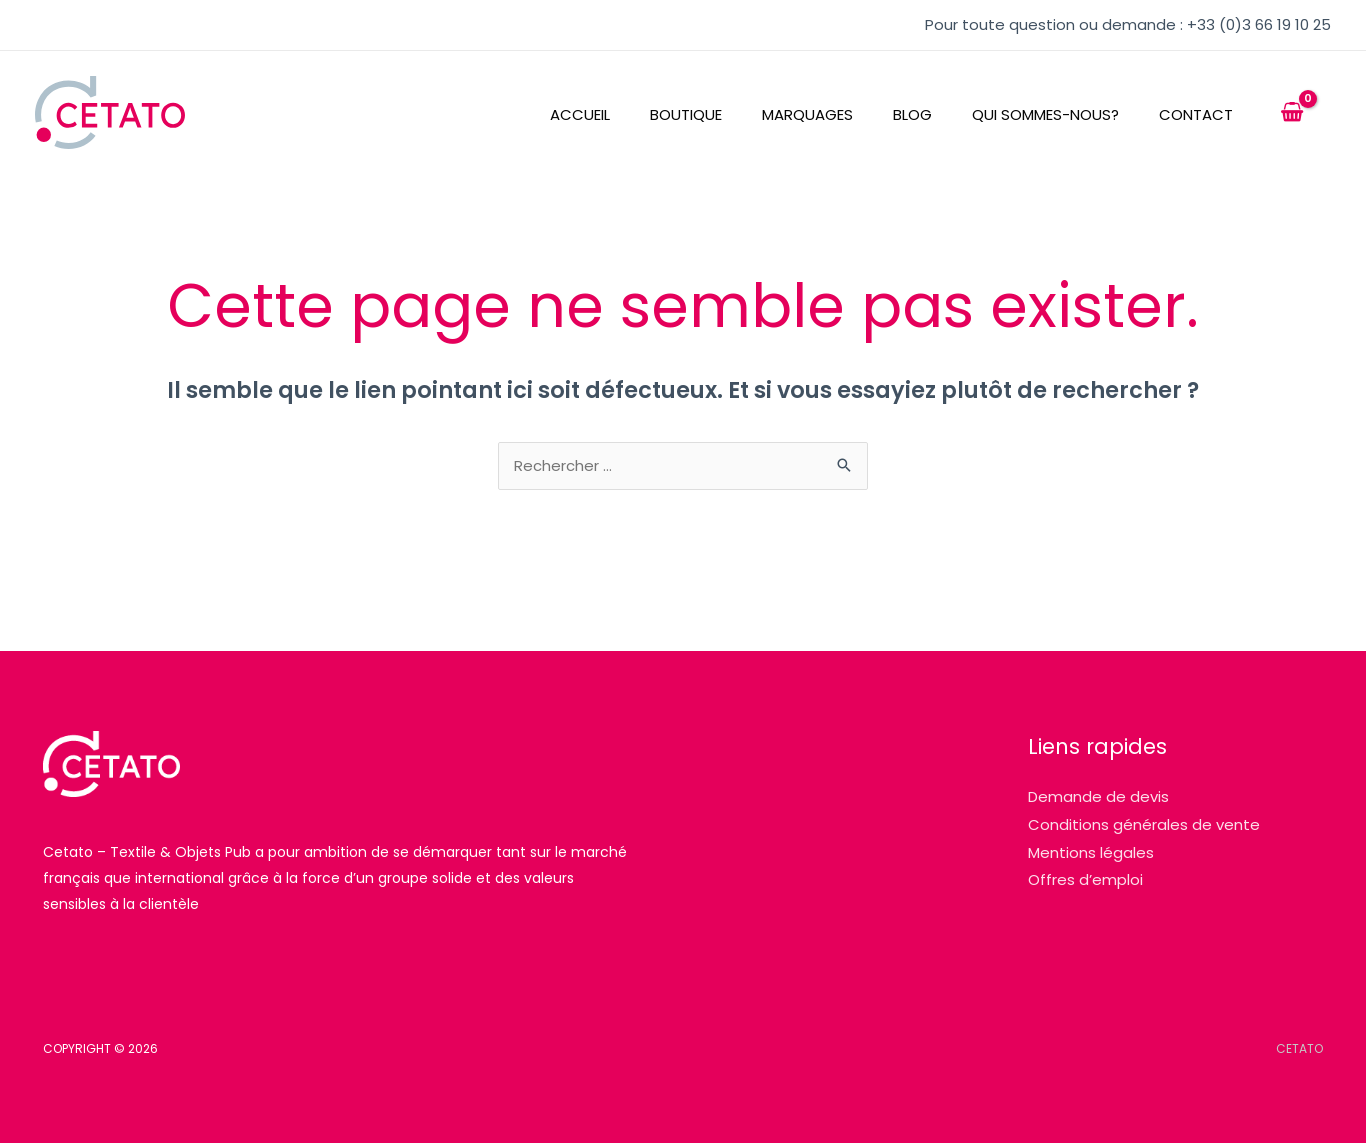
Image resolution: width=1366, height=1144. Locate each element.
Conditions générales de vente (1144, 825)
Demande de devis (1098, 797)
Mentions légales (1091, 853)
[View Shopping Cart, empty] (1292, 113)
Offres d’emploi (1085, 881)
